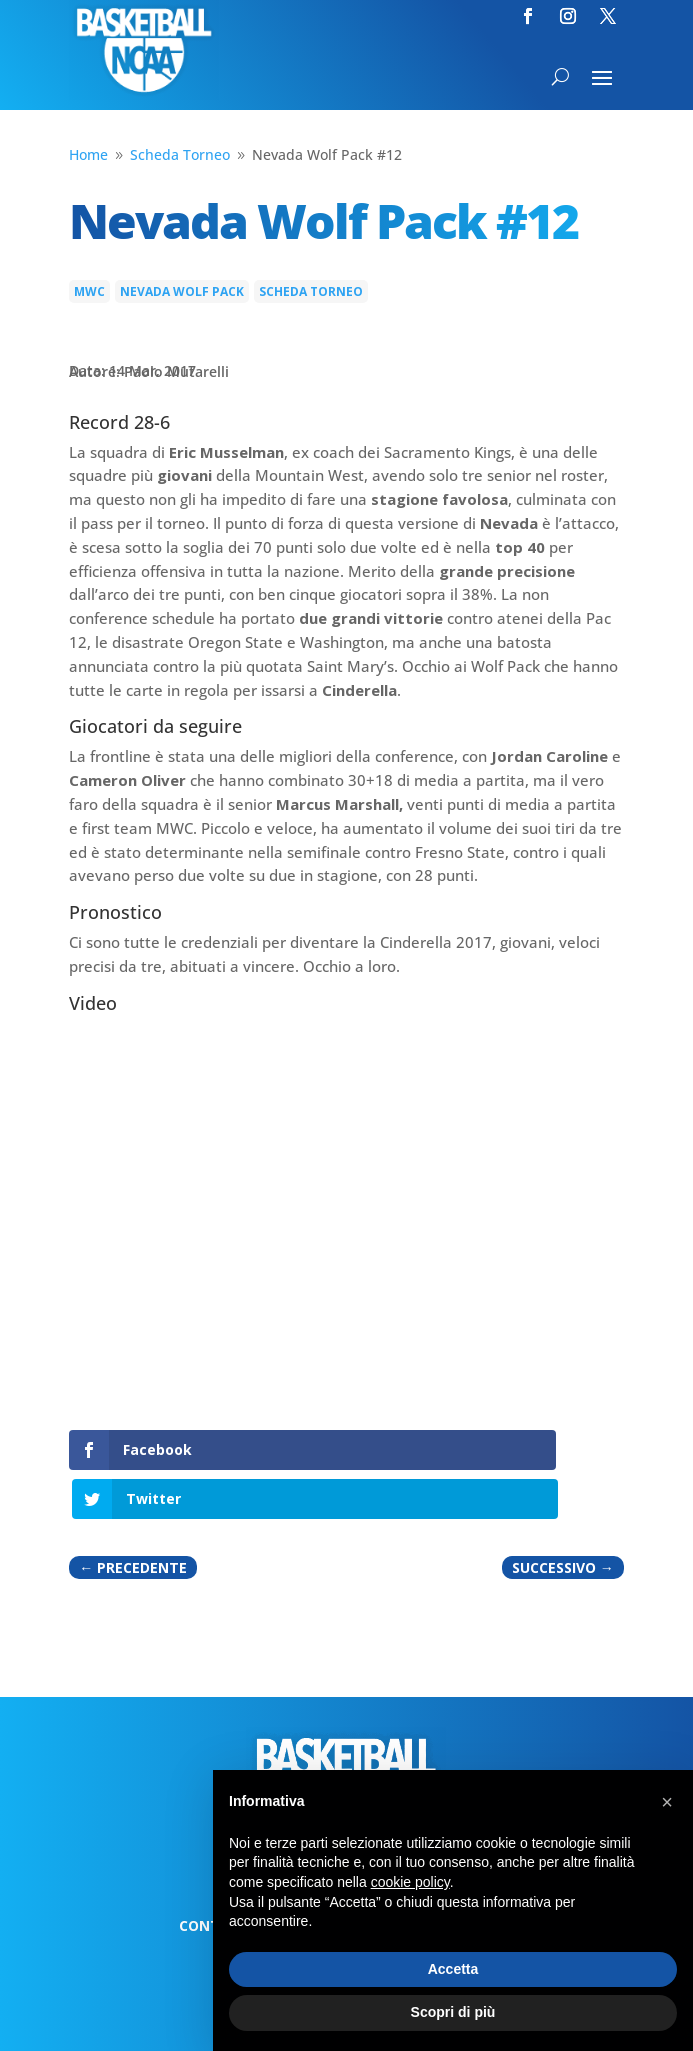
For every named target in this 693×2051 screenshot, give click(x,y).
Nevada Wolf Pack (182, 291)
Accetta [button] (453, 1969)
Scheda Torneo (311, 291)
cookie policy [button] (410, 1882)
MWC (89, 291)
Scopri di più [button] (453, 2012)
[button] (667, 1802)
